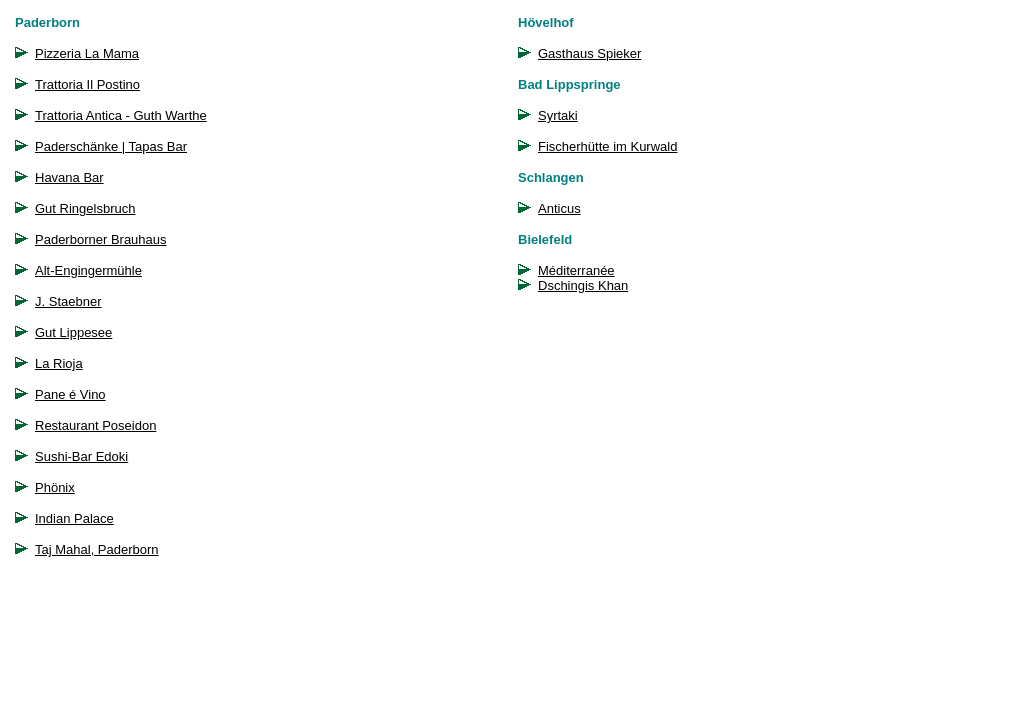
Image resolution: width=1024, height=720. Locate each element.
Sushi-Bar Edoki (81, 456)
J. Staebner (68, 301)
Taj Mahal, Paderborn (97, 549)
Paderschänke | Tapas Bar (111, 146)
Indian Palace (74, 518)
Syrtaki (558, 115)
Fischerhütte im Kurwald (607, 146)
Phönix (55, 487)
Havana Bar (69, 177)
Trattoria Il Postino (87, 84)
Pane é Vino (70, 394)
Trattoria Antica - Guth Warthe (121, 115)
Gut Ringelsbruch (85, 208)
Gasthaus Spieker (589, 53)
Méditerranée (576, 270)
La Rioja (59, 363)
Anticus (559, 208)
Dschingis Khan (583, 285)
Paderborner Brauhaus (101, 239)
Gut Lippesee (73, 332)
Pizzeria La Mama (87, 53)
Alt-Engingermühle (88, 270)
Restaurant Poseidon (95, 425)
